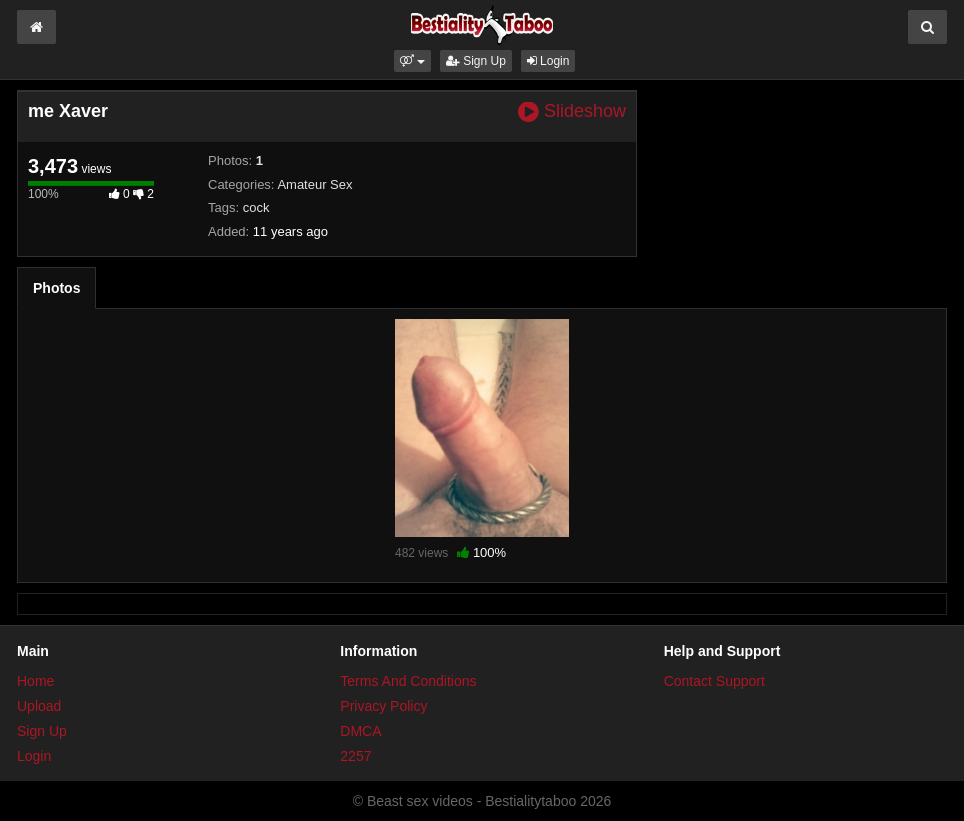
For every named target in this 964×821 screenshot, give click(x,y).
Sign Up (476, 61)
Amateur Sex (314, 184)
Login (548, 61)
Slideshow (572, 111)
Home (35, 681)
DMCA (360, 731)
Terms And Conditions (408, 681)
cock (256, 207)
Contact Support (714, 681)
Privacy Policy (383, 706)
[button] (412, 61)
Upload (39, 706)
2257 (355, 756)
